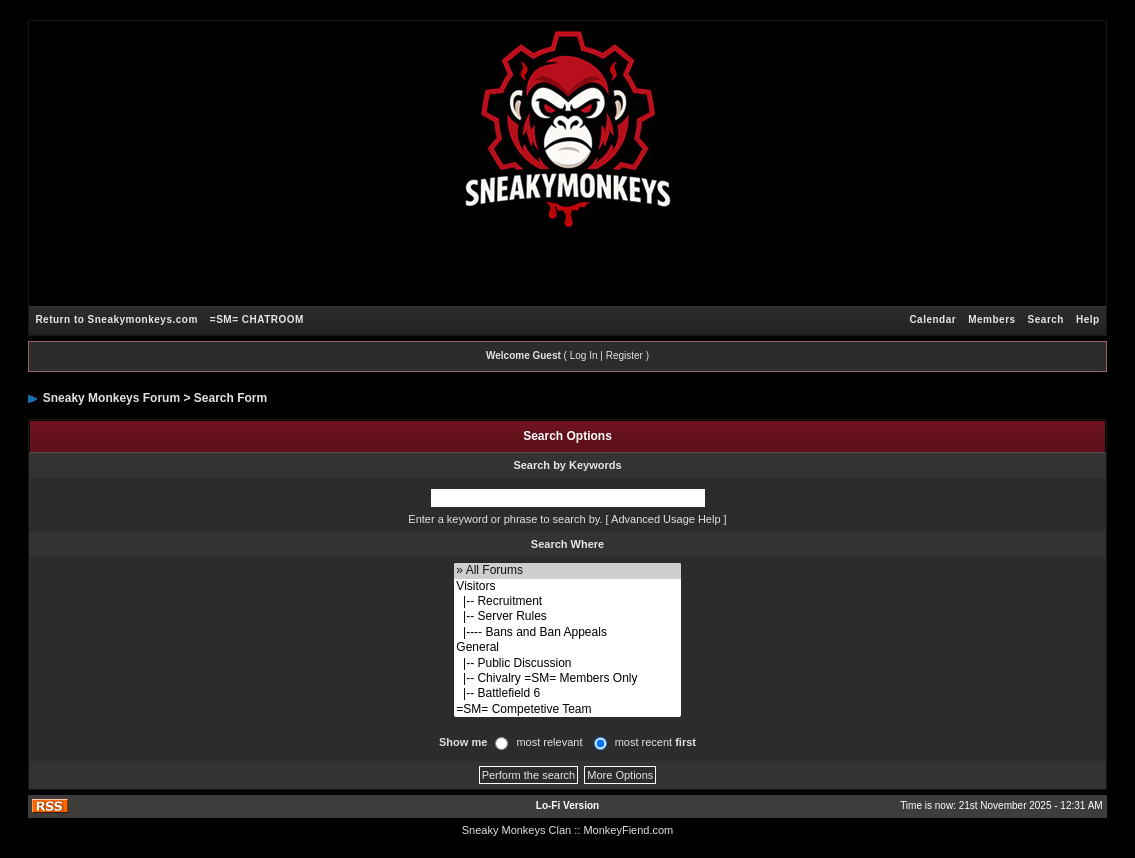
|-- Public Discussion (567, 663)
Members (991, 319)
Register (624, 355)
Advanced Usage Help (665, 519)
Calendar (932, 319)
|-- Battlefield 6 (567, 693)
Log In (584, 355)
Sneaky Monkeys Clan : (520, 830)
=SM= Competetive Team (567, 709)
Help (1088, 319)
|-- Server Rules (567, 616)
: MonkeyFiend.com (625, 830)
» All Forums (567, 570)
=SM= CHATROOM (257, 319)
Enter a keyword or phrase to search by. (505, 519)
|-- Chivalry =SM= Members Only (567, 678)
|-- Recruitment (567, 601)
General (567, 647)
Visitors (567, 586)
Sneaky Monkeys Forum (111, 398)
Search (1046, 319)
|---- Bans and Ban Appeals (567, 632)
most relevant (549, 742)
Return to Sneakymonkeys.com (116, 319)
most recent (655, 742)
